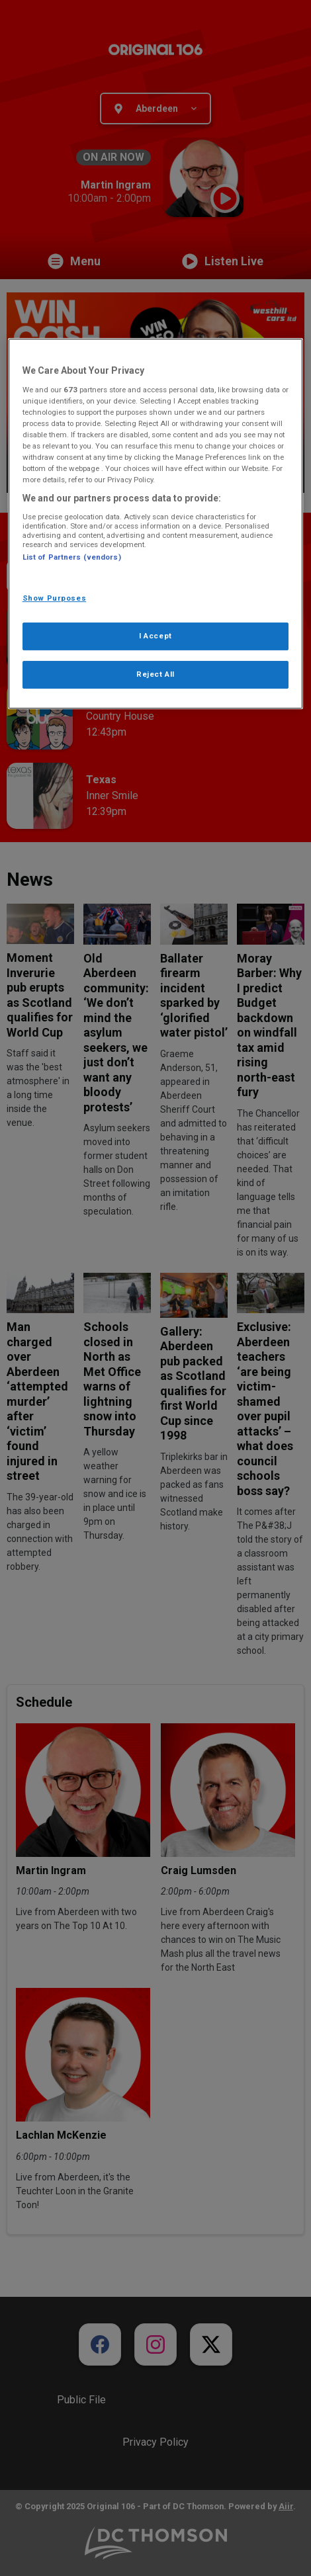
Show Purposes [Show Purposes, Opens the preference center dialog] (54, 598)
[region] (156, 523)
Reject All (155, 674)
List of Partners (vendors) (71, 557)
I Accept (155, 635)
